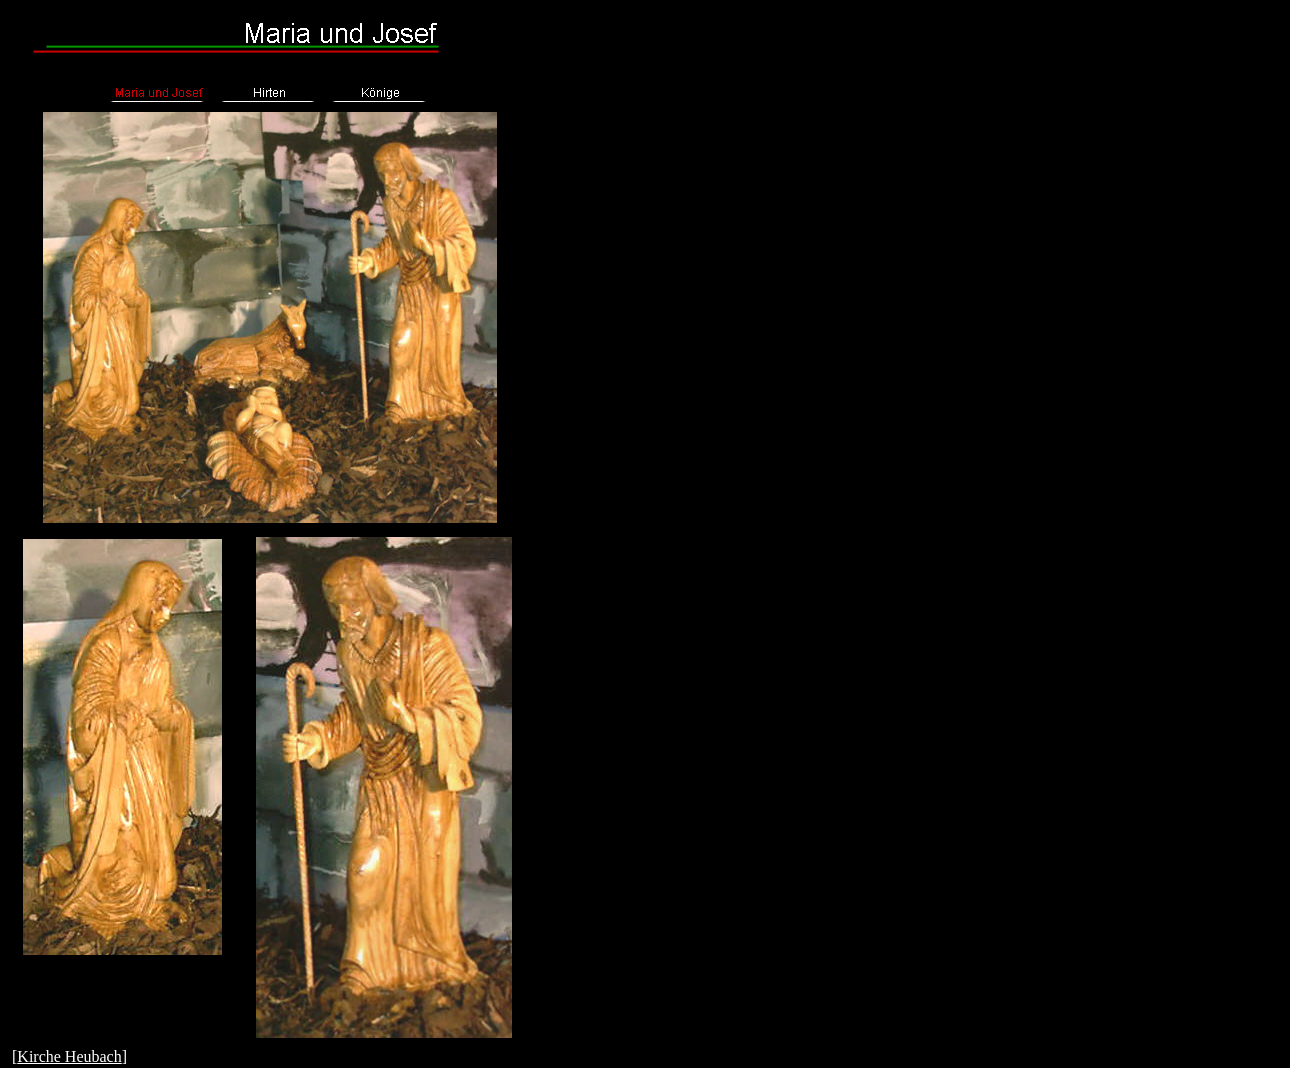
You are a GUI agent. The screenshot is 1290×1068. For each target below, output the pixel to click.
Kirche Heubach (69, 1056)
